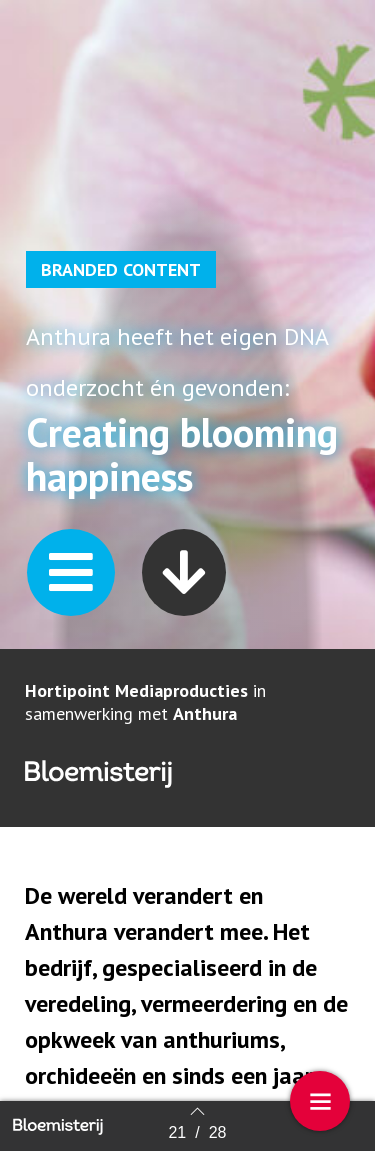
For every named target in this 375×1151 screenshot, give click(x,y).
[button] (71, 572)
